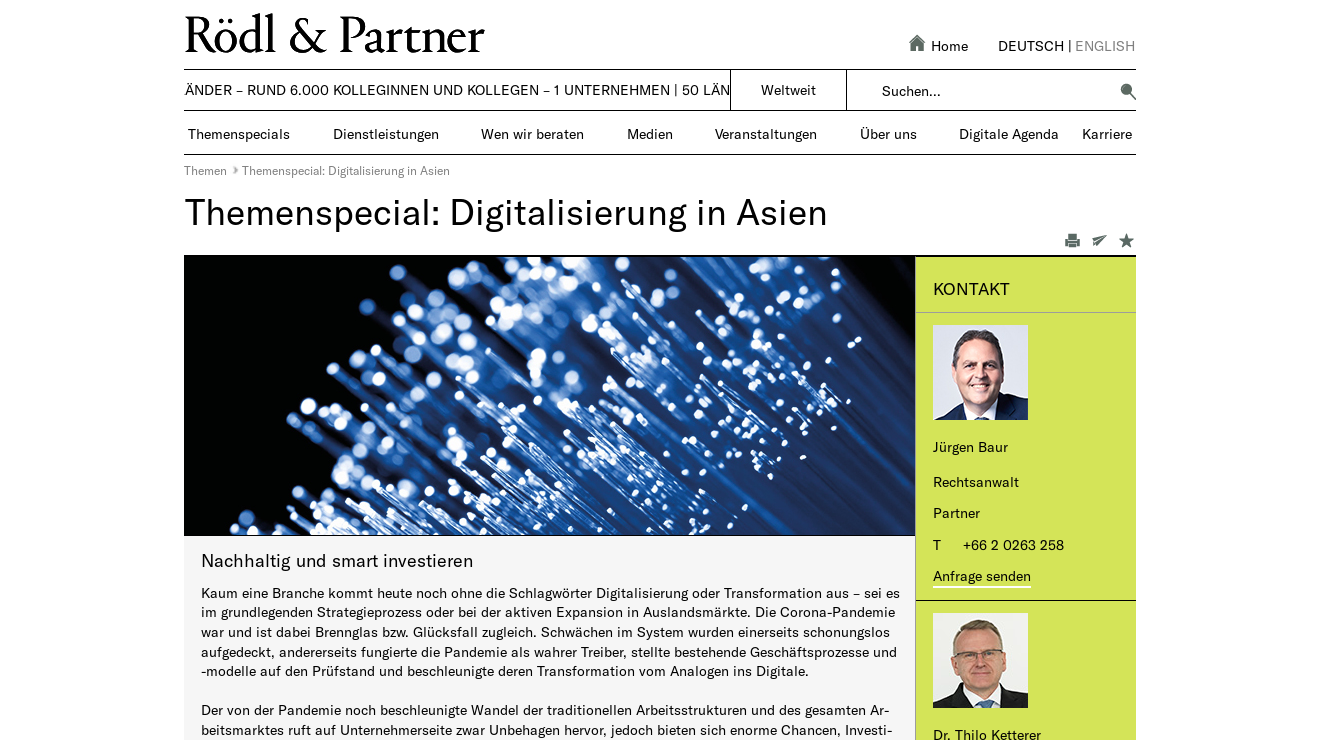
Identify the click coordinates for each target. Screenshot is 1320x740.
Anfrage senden (982, 575)
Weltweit (788, 89)
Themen (205, 170)
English (1105, 45)
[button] (1128, 91)
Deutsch (1031, 45)
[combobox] (994, 91)
